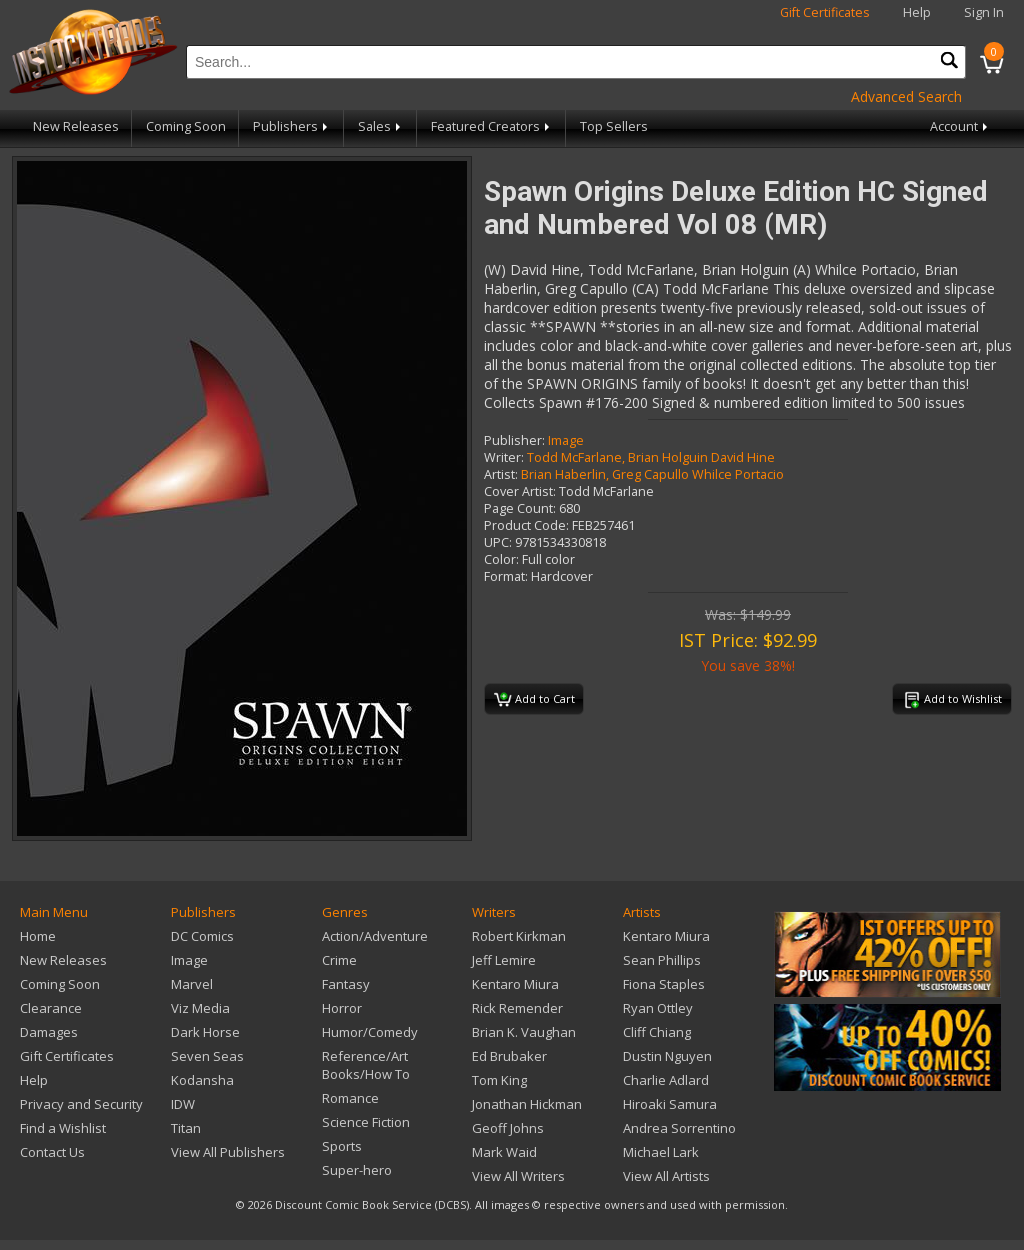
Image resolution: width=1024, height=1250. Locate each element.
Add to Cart (534, 700)
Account (960, 126)
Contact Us (52, 1152)
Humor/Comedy (370, 1032)
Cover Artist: (520, 491)
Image (566, 440)
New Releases (76, 126)
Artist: (501, 474)
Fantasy (346, 984)
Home (38, 936)
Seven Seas (207, 1056)
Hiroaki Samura (670, 1104)
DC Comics (202, 936)
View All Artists (666, 1176)
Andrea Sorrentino (679, 1128)
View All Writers (518, 1176)
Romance (350, 1098)
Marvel (192, 984)
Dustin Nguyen (667, 1056)
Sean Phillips (662, 960)
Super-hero (357, 1170)
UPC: (498, 542)
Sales (381, 126)
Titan (186, 1128)
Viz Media (200, 1008)
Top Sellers (614, 126)
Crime (339, 960)
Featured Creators (492, 126)
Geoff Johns (508, 1128)
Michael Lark (661, 1152)
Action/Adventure (375, 936)
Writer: (504, 457)
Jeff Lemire (504, 960)
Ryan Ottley (658, 1008)
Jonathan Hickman (527, 1104)
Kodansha (202, 1080)
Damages (49, 1032)
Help (917, 12)
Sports (342, 1146)
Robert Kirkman (519, 936)
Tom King (499, 1080)
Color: (501, 559)
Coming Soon (186, 126)
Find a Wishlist (63, 1128)
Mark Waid (504, 1152)
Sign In (984, 12)
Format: (506, 576)
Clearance (51, 1008)
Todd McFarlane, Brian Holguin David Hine (651, 457)
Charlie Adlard (666, 1080)
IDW (183, 1104)
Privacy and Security (81, 1104)
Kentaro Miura (515, 984)
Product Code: (526, 525)
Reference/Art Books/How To (366, 1065)
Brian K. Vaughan (524, 1032)
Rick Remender (517, 1008)
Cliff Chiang (657, 1032)
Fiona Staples (664, 984)
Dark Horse (205, 1032)
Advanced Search (906, 96)
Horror (342, 1008)
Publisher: (514, 440)
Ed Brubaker (509, 1056)
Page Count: (520, 508)
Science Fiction (366, 1122)
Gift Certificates (825, 12)
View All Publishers (228, 1152)
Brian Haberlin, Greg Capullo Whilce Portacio (652, 474)
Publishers (292, 126)
